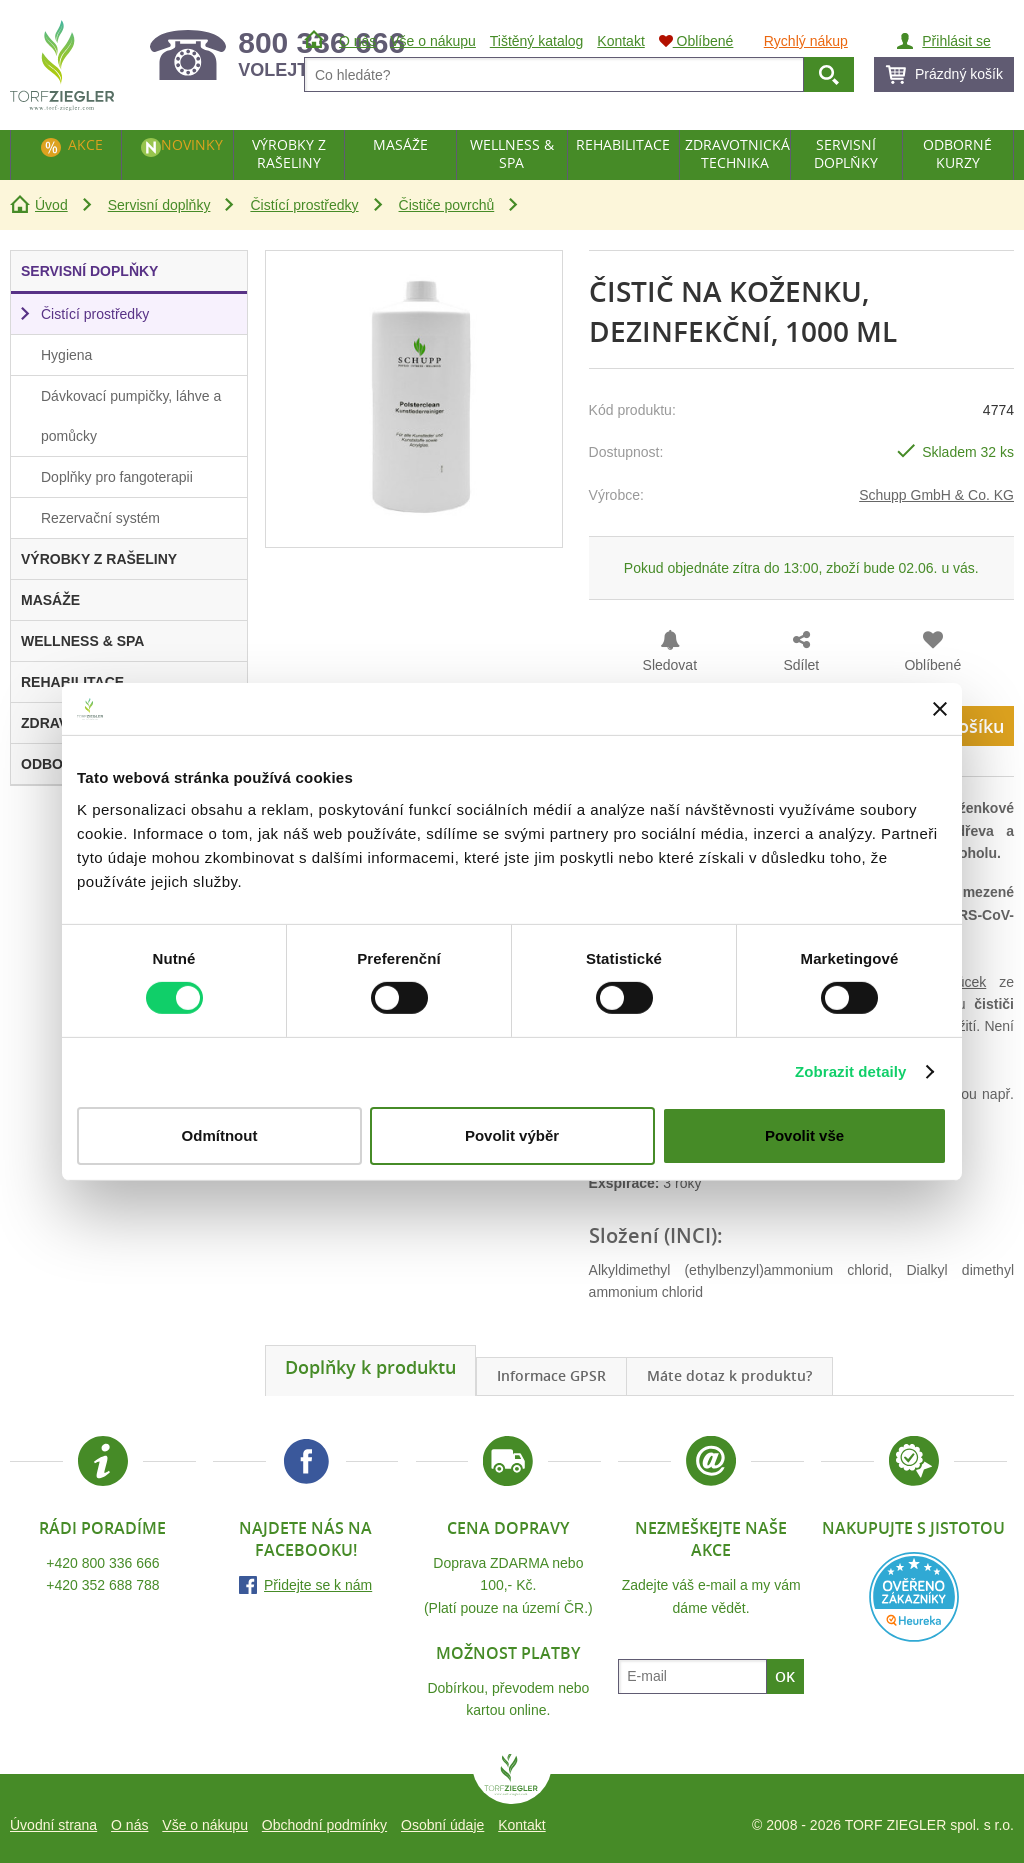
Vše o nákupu (205, 1825)
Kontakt (521, 1825)
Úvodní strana (53, 1825)
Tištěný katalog (537, 41)
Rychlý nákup (806, 41)
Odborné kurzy (957, 153)
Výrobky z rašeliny (289, 153)
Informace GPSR (551, 1375)
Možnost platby (508, 1653)
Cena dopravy (508, 1528)
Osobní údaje (442, 1825)
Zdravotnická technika (737, 153)
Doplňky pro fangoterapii (117, 477)
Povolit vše (804, 1135)
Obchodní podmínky (324, 1825)
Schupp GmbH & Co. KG (936, 495)
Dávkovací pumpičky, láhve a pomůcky (131, 416)
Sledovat (670, 665)
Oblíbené (932, 665)
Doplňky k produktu (370, 1367)
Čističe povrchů (447, 205)
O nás (129, 1825)
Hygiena (66, 355)
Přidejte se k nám (318, 1585)
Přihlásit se (956, 41)
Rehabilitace (623, 144)
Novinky (192, 144)
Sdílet (801, 665)
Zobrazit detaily (851, 1071)
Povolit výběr (512, 1135)
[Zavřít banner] (940, 709)
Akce (85, 144)
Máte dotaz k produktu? (729, 1375)
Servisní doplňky (159, 205)
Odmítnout (220, 1135)
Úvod (51, 205)
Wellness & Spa (512, 153)
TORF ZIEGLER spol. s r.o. (512, 1779)
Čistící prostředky (304, 205)
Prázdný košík (959, 74)
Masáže (400, 144)
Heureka (914, 1597)
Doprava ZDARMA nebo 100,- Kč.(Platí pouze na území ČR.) (508, 1585)
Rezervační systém (100, 518)
